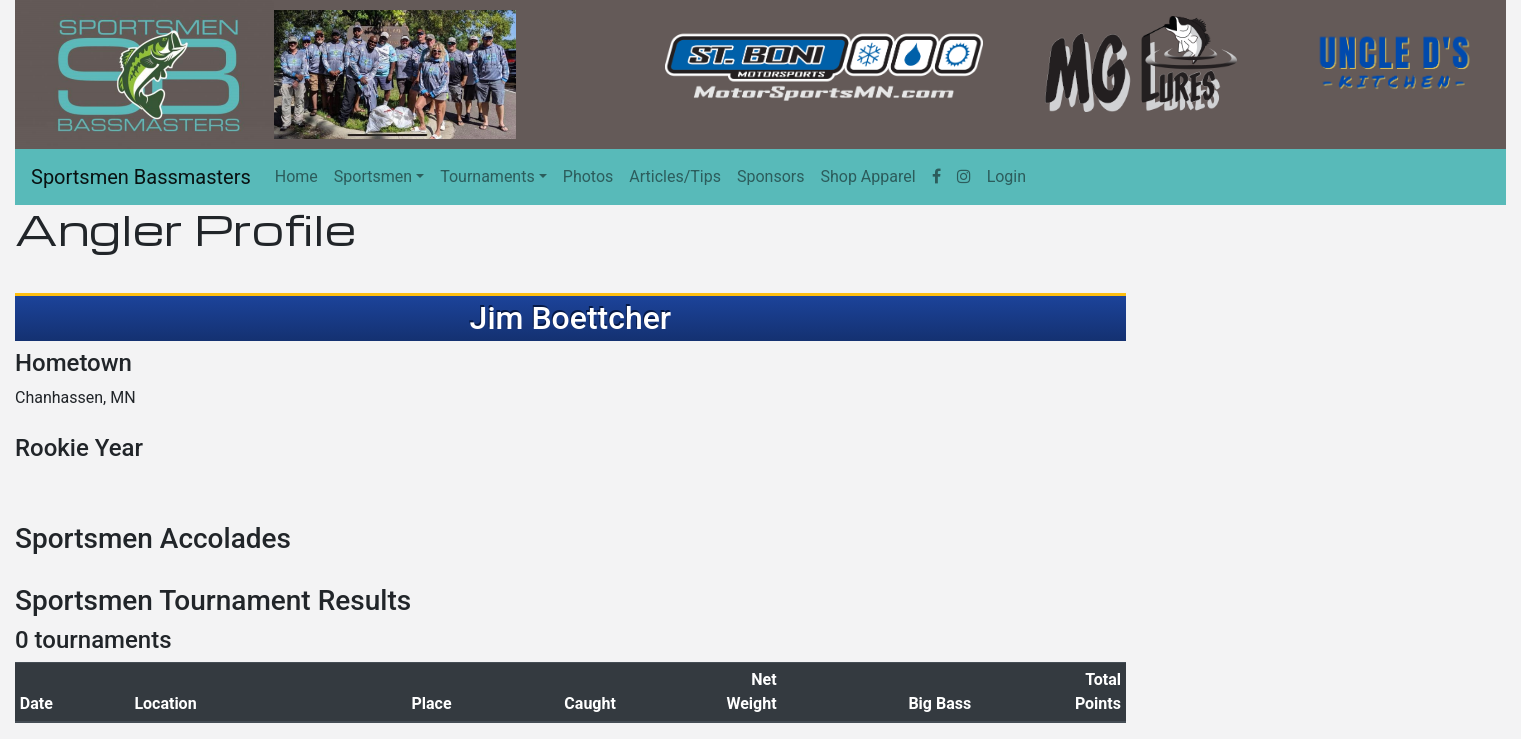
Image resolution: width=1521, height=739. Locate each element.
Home (296, 176)
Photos (588, 176)
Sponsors (771, 176)
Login (1006, 176)
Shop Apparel (867, 176)
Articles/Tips (675, 176)
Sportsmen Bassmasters (141, 177)
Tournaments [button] (487, 176)
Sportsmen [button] (373, 176)
